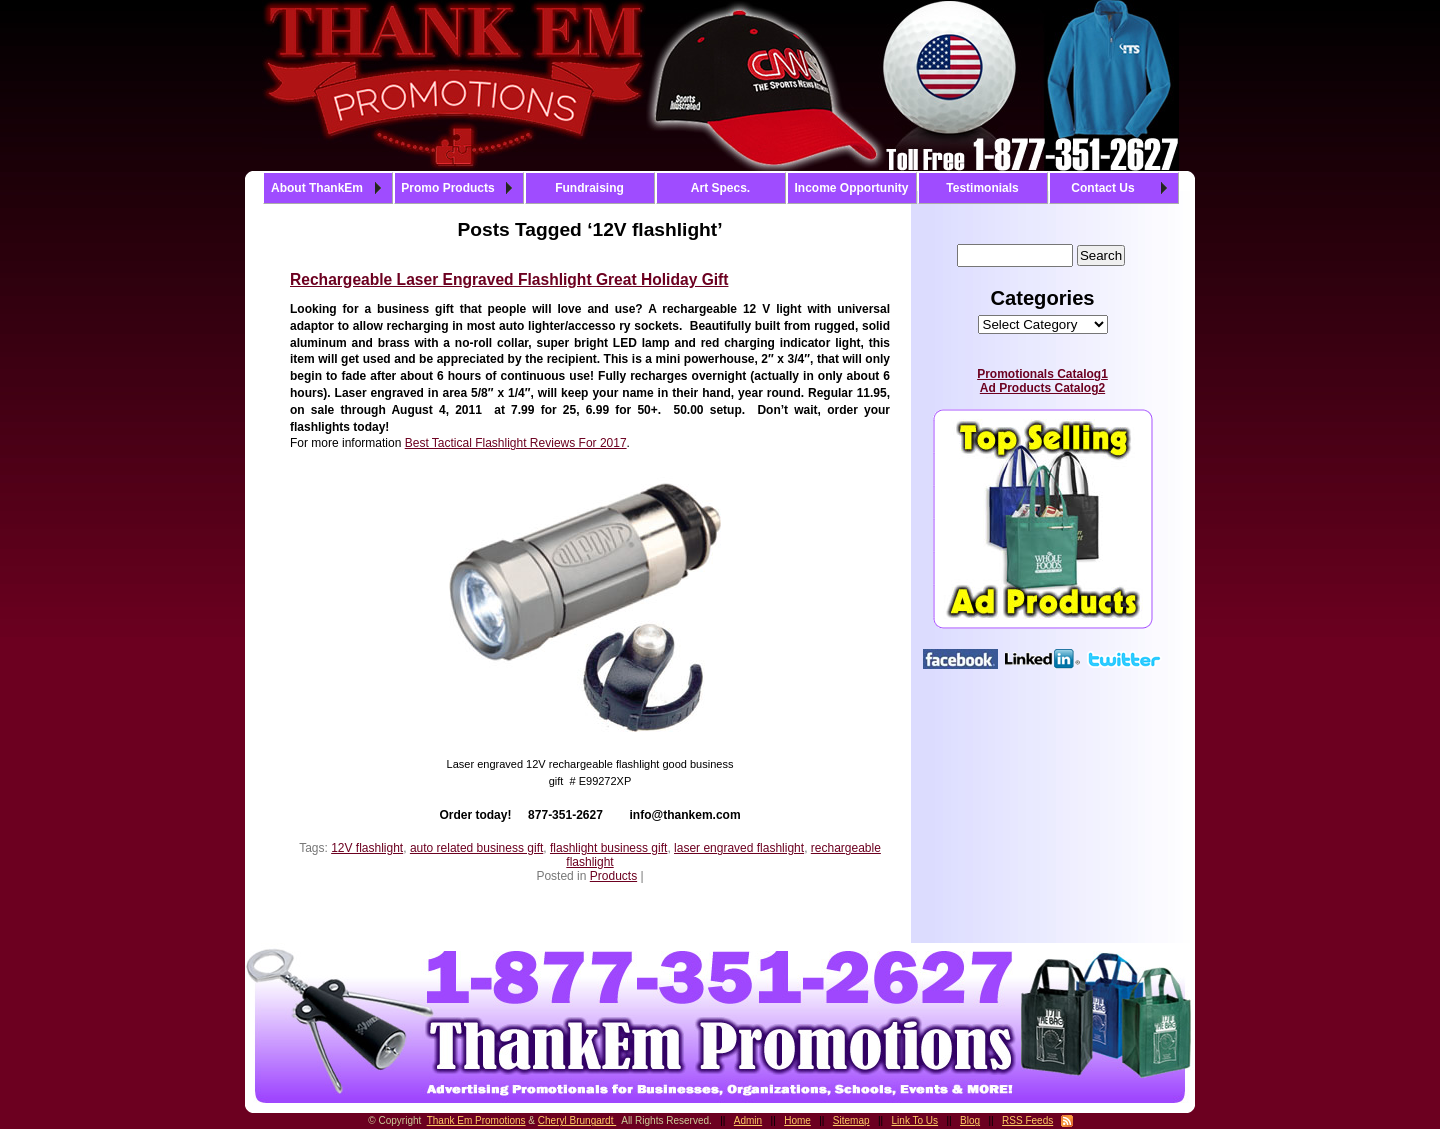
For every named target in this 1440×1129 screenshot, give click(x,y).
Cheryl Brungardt (577, 1120)
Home (797, 1120)
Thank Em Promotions (476, 1120)
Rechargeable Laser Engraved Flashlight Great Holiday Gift (509, 279)
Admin (748, 1120)
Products (613, 876)
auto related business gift (476, 848)
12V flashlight (367, 848)
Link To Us (915, 1120)
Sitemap (851, 1120)
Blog (970, 1120)
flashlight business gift (608, 848)
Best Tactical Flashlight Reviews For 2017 (516, 443)
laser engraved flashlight (739, 848)
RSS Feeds (1027, 1120)
